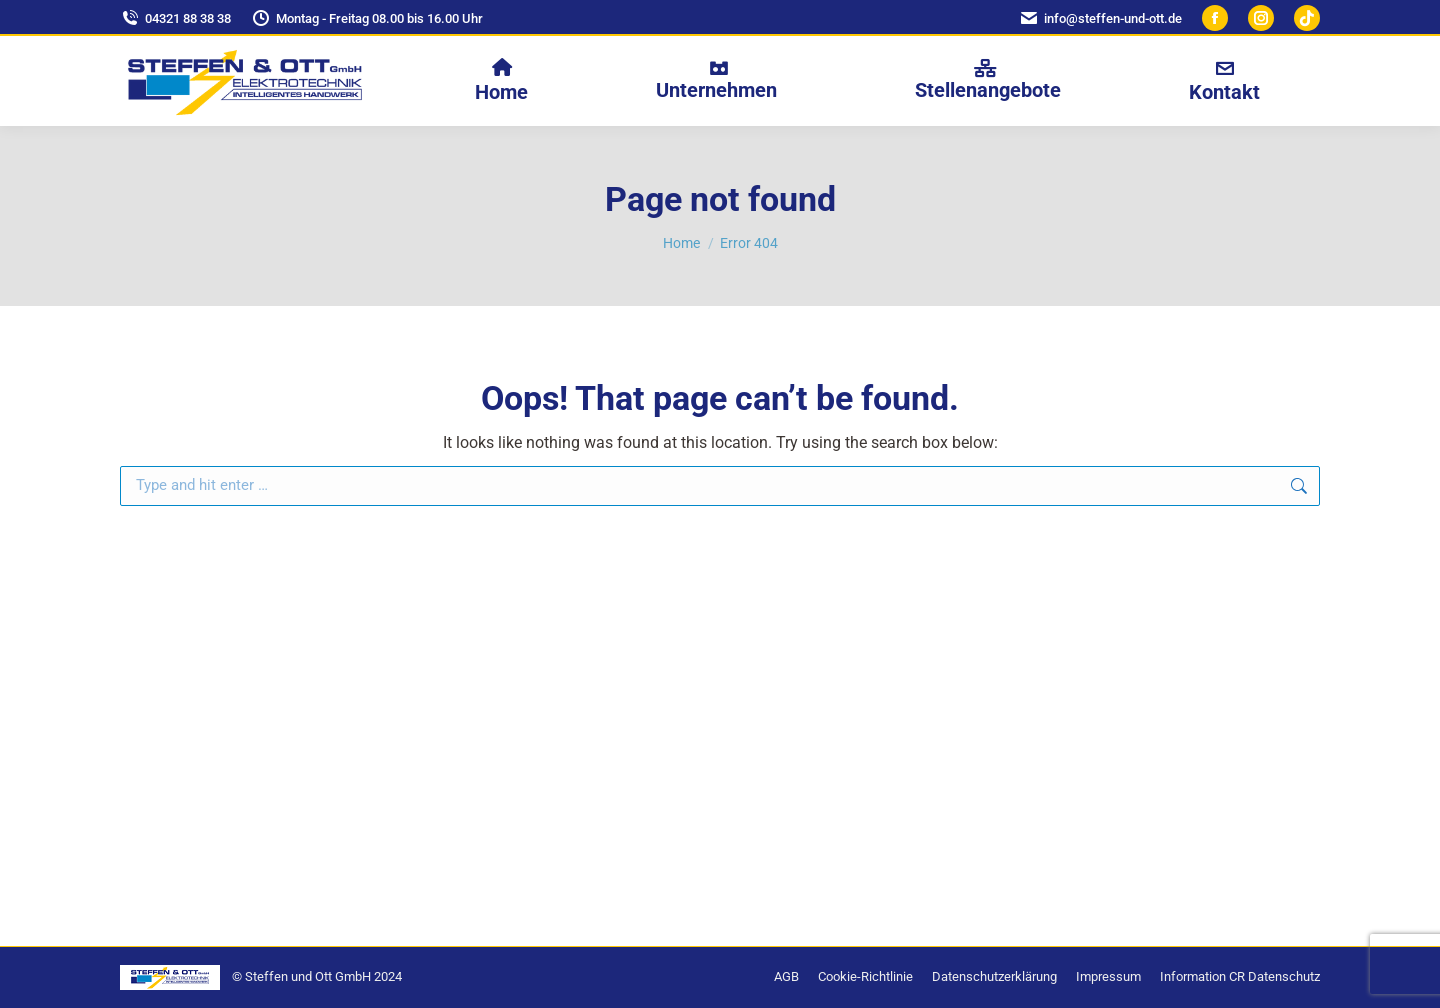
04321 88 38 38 (175, 18)
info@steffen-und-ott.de (1100, 18)
